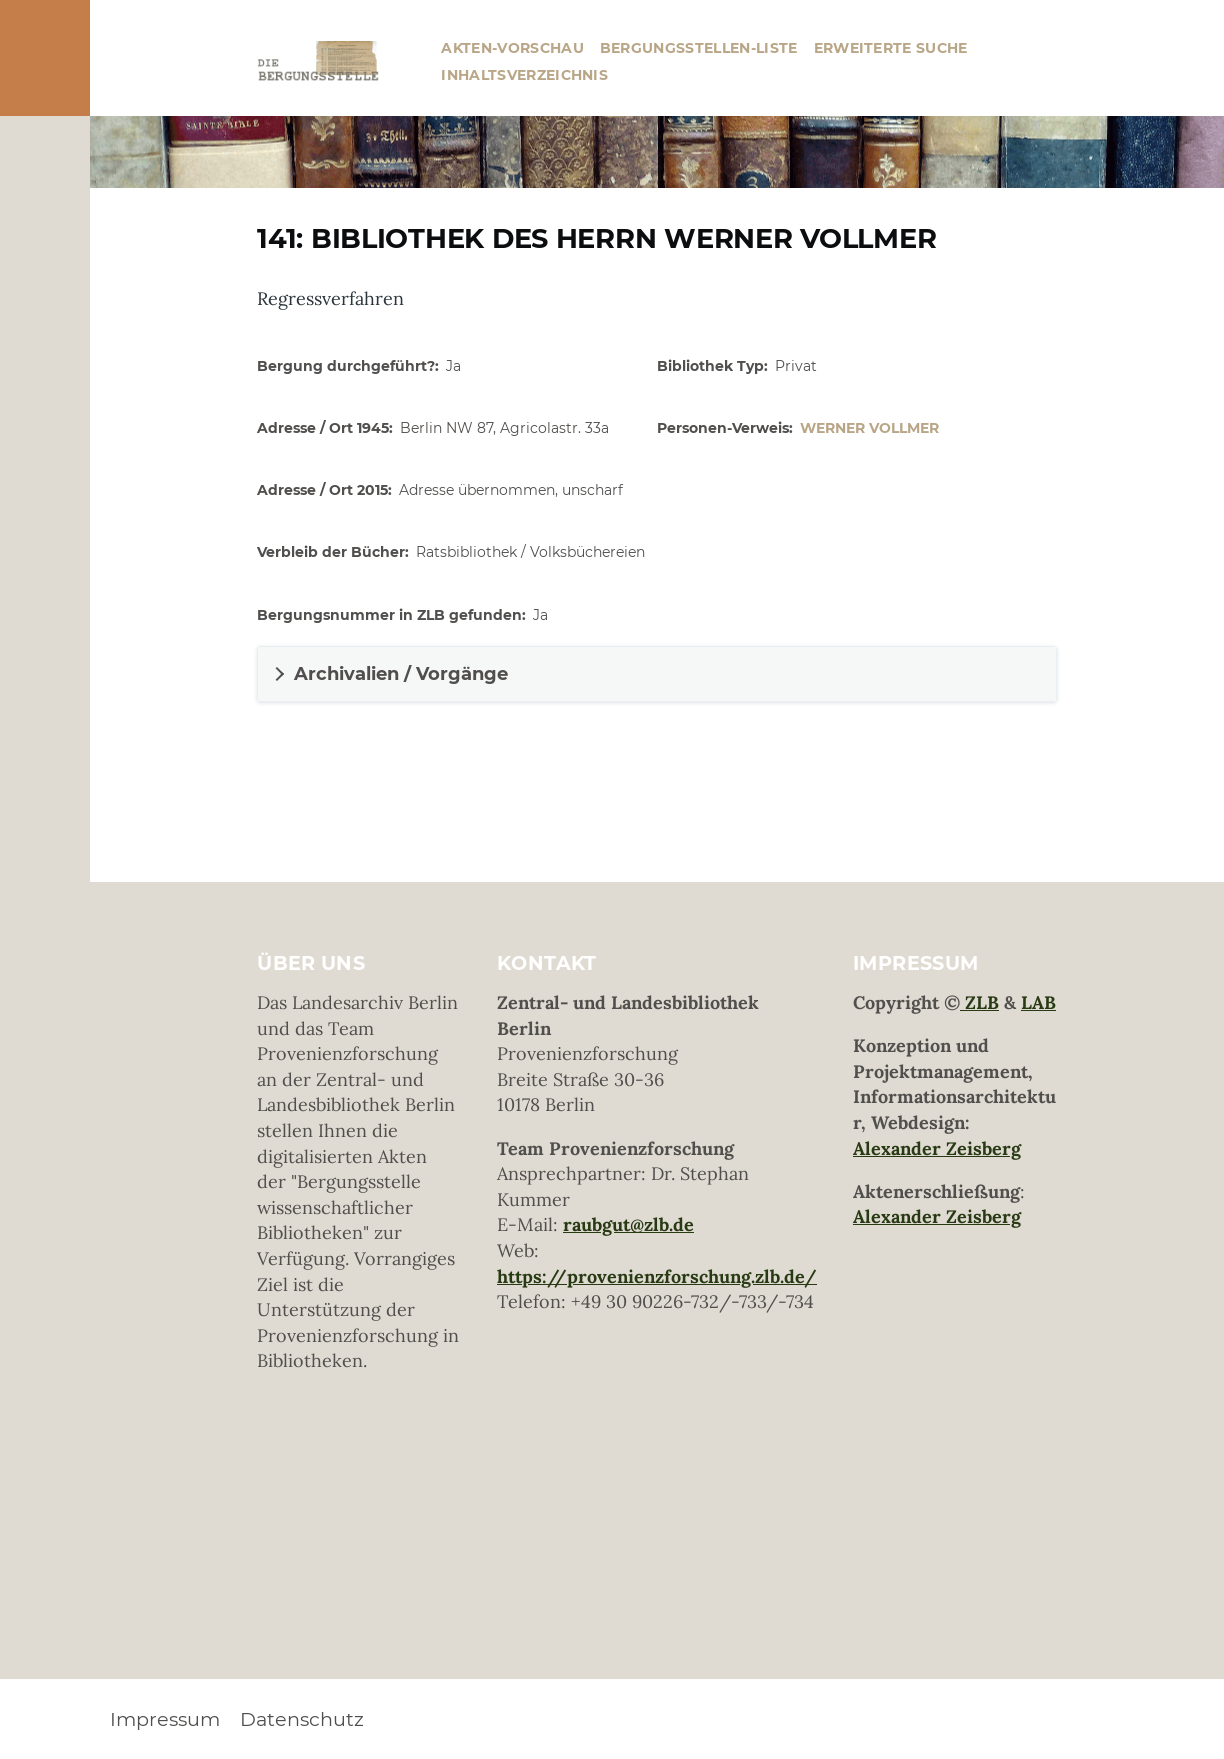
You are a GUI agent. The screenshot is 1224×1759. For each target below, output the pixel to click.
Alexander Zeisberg (937, 1148)
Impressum (165, 1719)
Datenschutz (302, 1719)
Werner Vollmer (869, 428)
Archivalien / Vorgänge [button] (401, 674)
